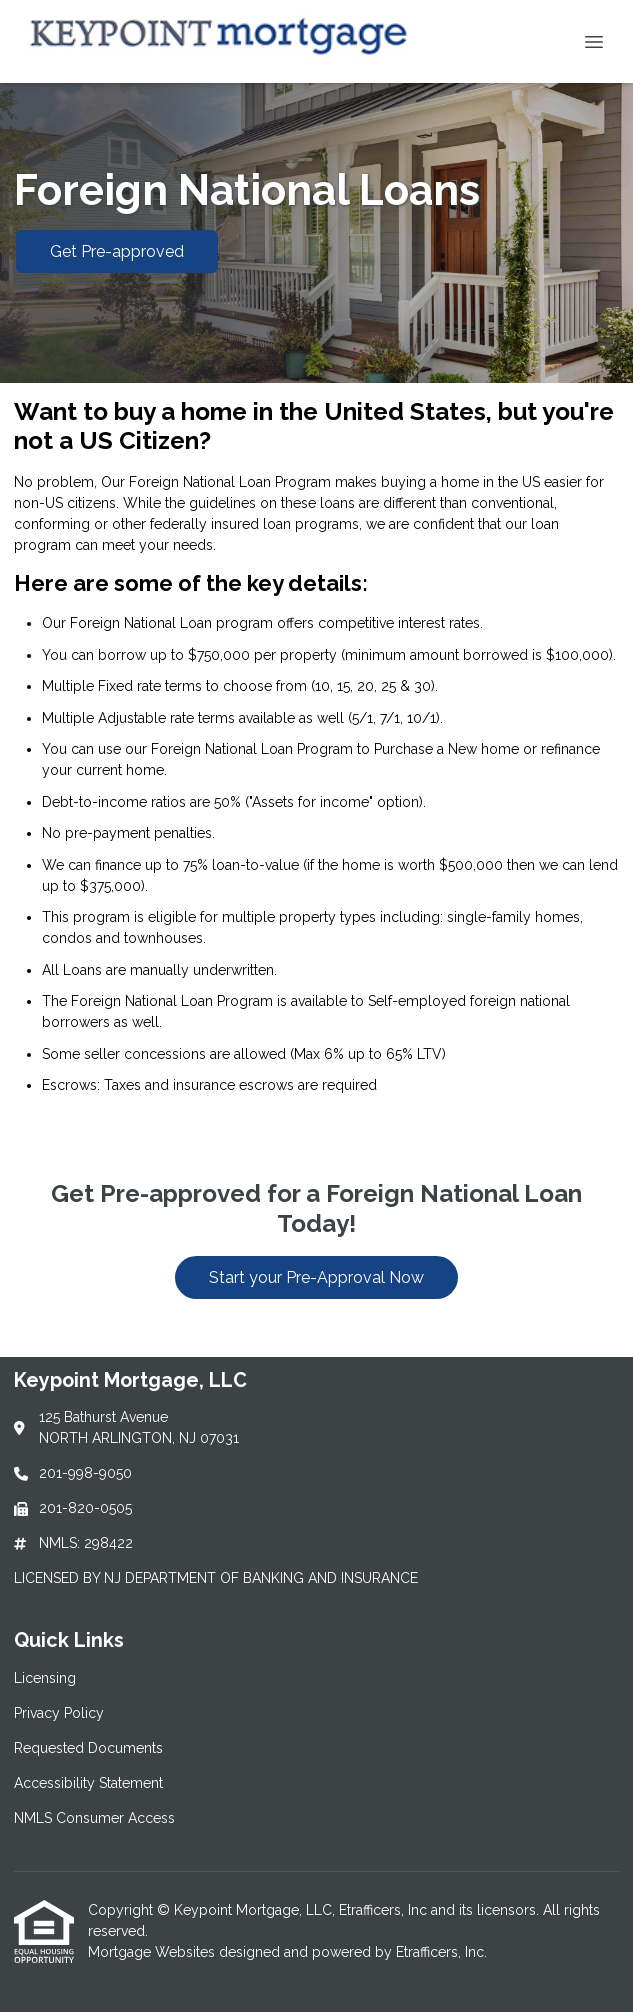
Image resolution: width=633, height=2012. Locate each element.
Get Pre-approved (117, 251)
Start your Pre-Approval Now (316, 1277)
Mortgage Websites (153, 1952)
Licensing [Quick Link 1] (45, 1678)
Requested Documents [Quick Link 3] (88, 1748)
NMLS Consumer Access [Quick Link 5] (94, 1818)
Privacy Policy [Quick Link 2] (59, 1713)
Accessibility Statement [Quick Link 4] (88, 1783)
